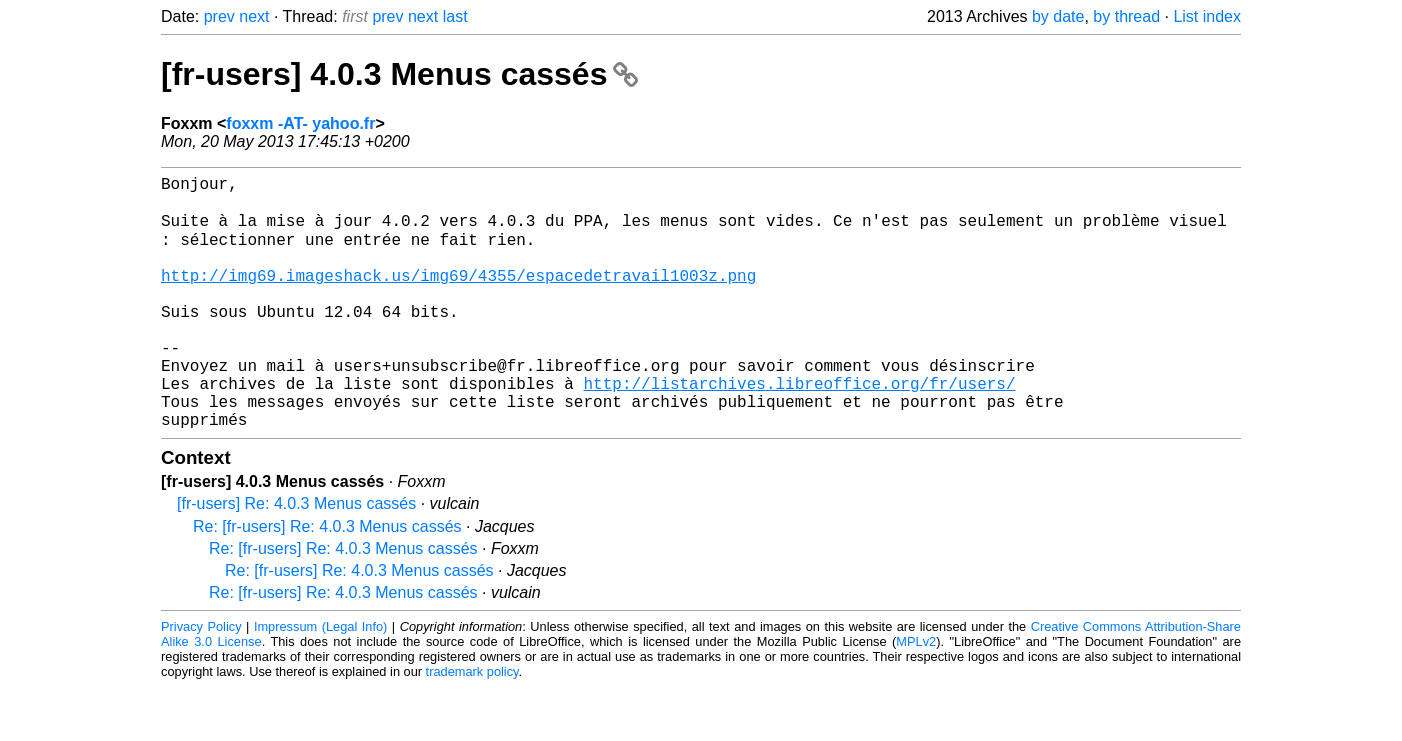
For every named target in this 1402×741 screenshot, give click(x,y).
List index (1207, 16)
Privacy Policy (201, 680)
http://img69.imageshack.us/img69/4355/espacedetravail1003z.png (458, 297)
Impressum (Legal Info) (320, 680)
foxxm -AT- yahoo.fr (300, 123)
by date (1058, 16)
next (254, 16)
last (455, 16)
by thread (1126, 16)
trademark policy (472, 725)
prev (219, 16)
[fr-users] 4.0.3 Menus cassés (399, 74)
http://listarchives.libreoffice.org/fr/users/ (799, 429)
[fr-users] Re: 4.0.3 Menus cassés (296, 557)
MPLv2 (916, 695)
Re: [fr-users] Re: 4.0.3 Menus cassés (327, 580)
